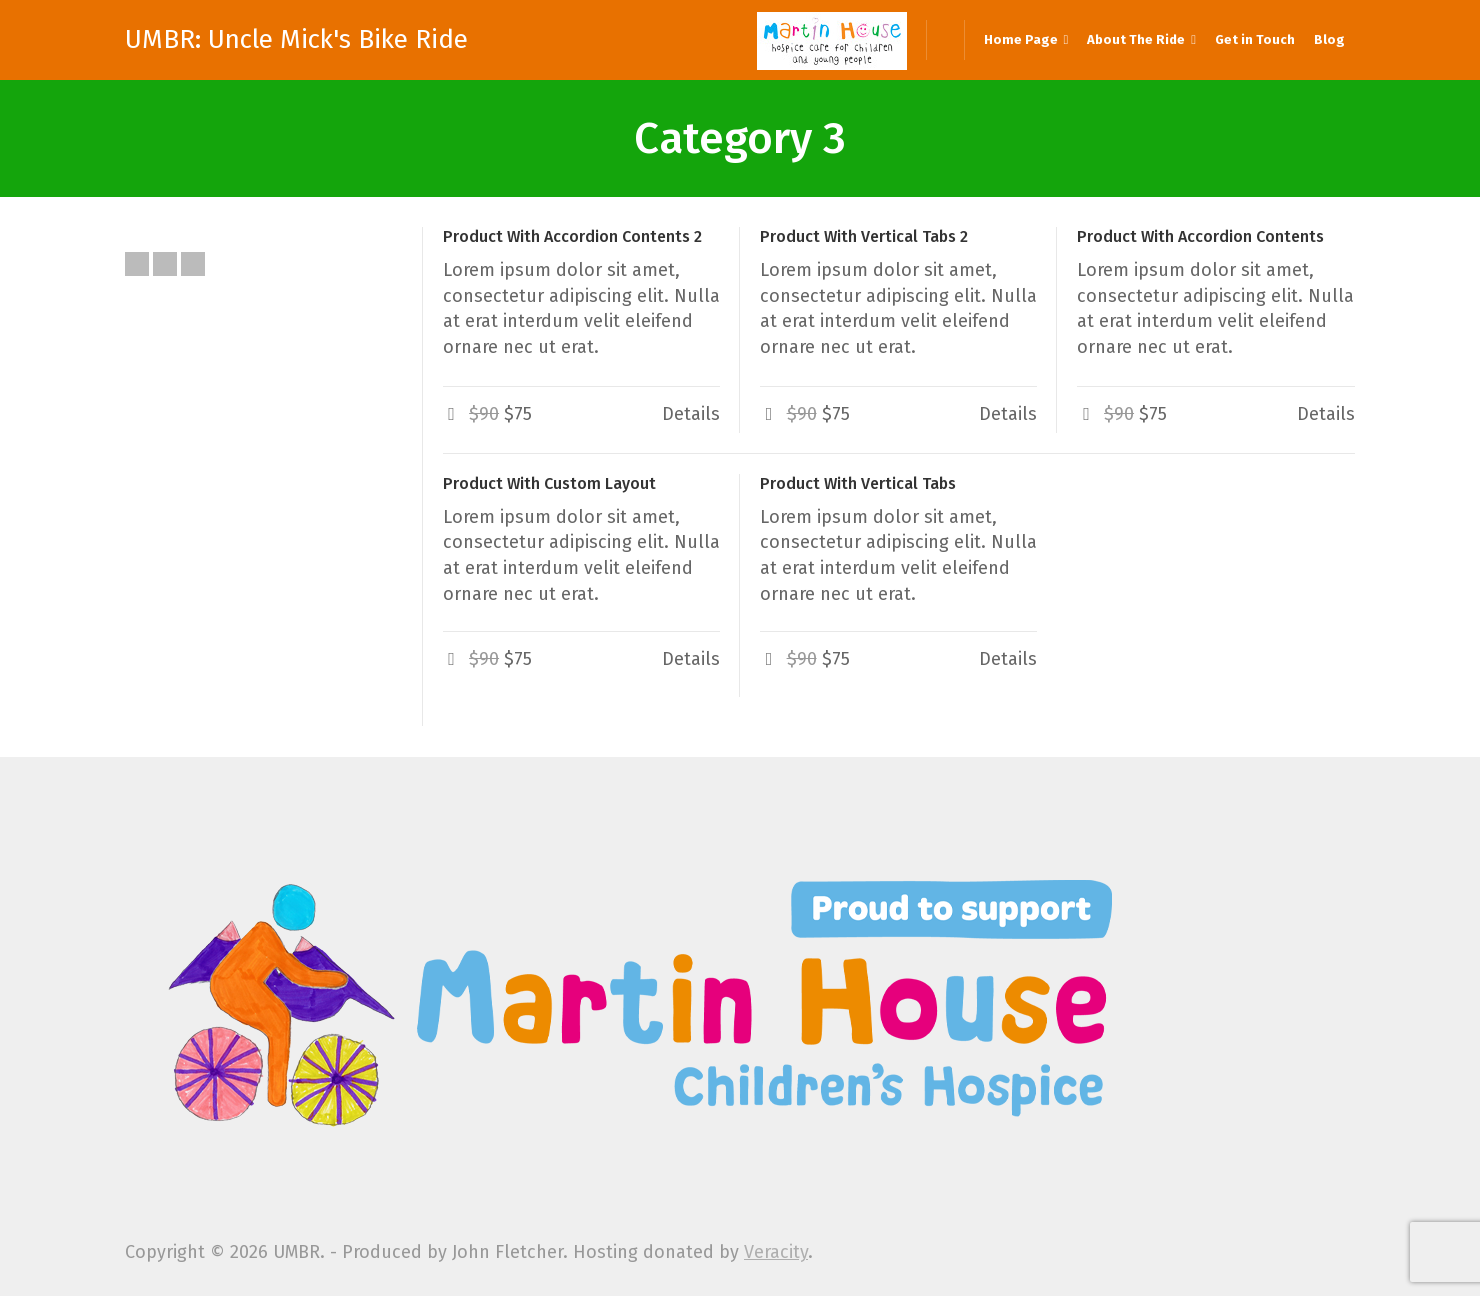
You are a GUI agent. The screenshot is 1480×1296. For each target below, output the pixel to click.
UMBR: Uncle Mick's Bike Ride (296, 40)
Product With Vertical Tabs (858, 483)
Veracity (776, 1252)
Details (691, 414)
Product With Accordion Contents (1200, 236)
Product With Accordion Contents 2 (572, 236)
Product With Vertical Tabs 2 (864, 236)
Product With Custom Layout (549, 483)
